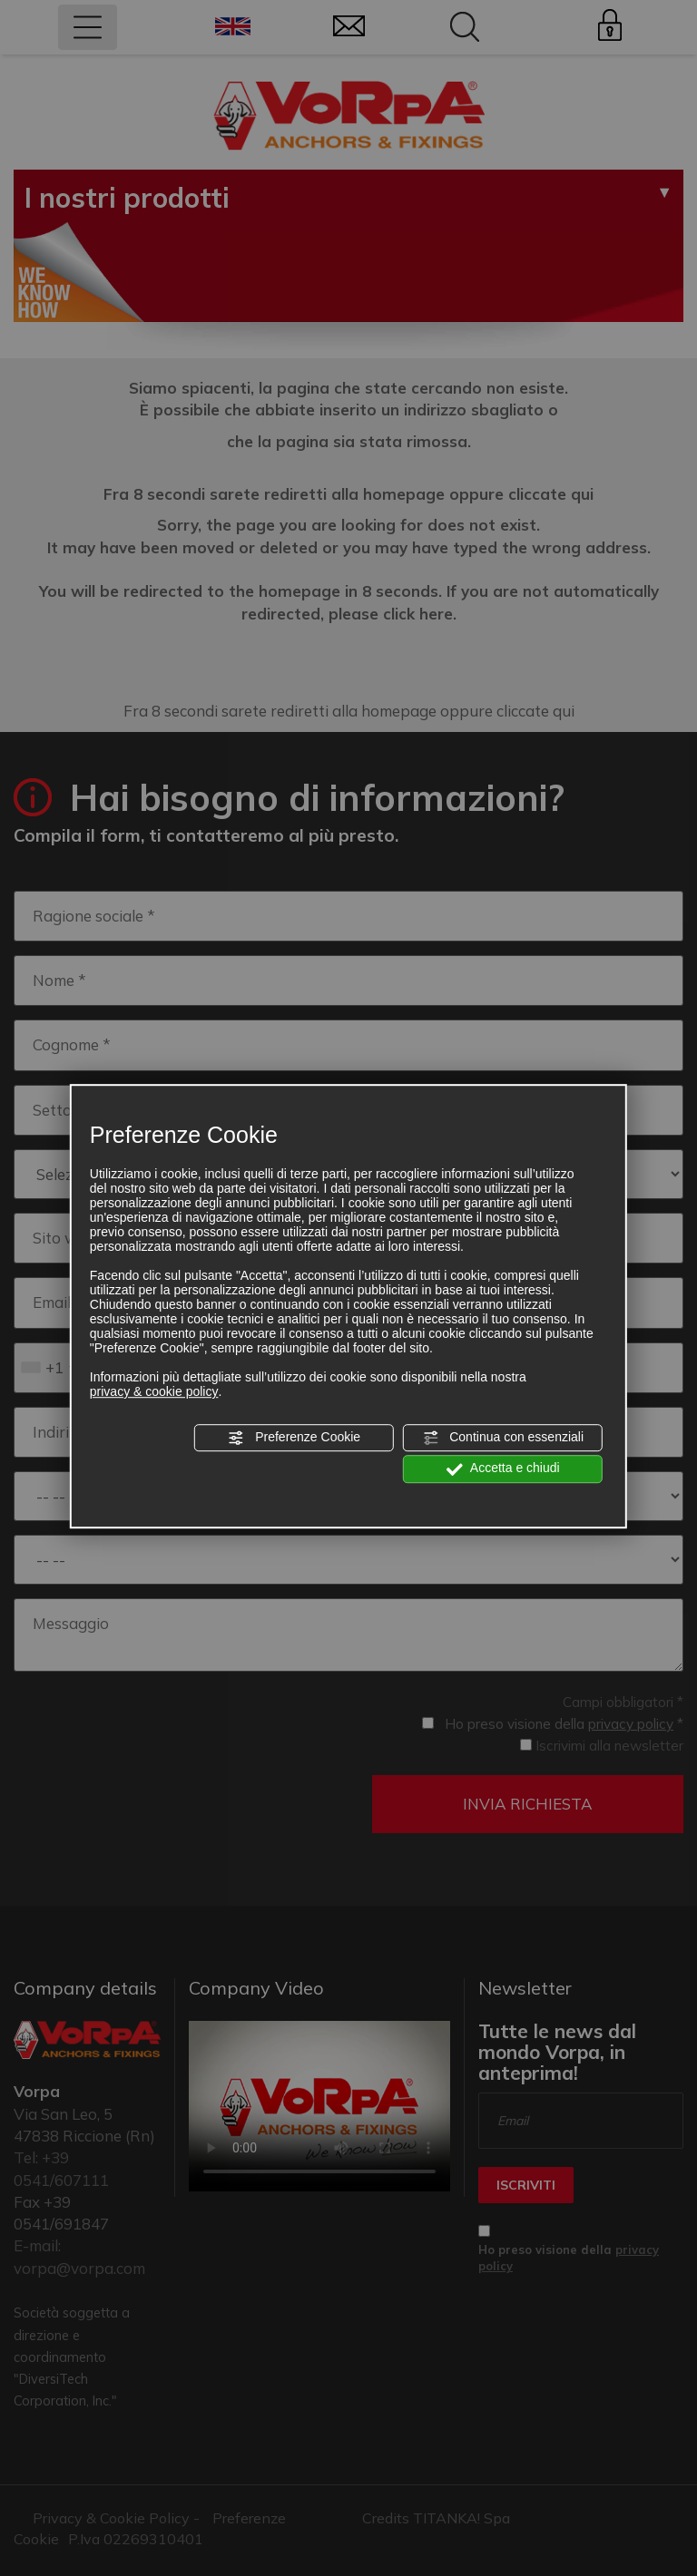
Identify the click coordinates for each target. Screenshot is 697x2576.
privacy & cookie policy (154, 1391)
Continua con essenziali (503, 1437)
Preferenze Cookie (294, 1437)
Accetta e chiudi (503, 1469)
